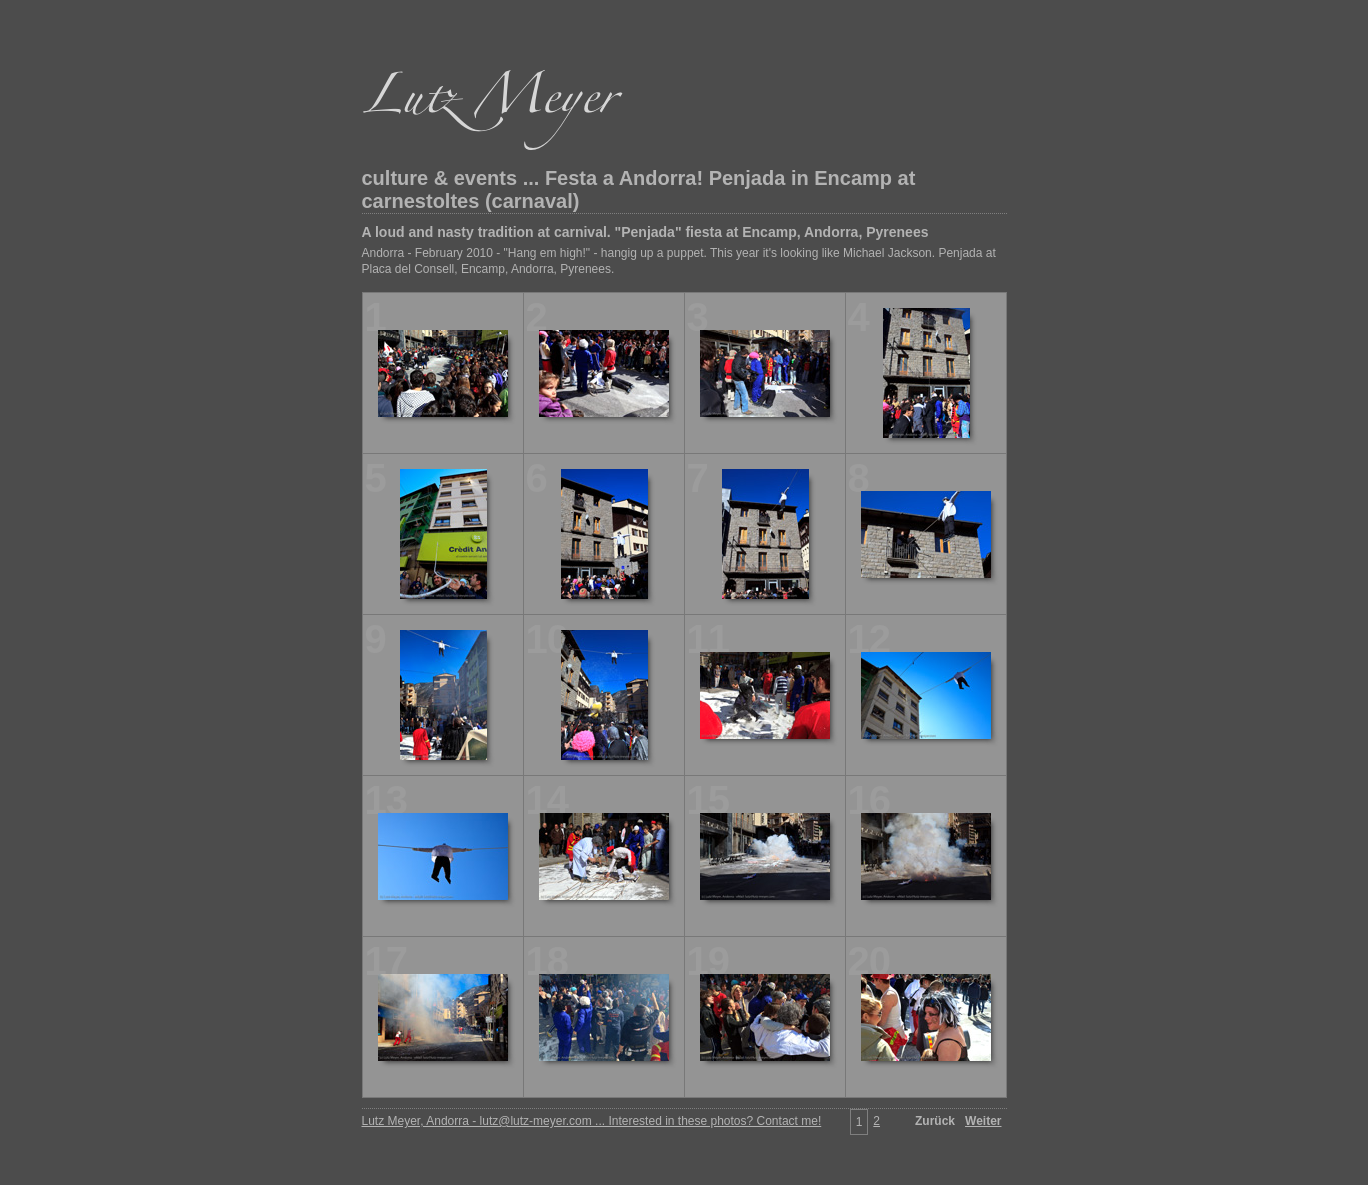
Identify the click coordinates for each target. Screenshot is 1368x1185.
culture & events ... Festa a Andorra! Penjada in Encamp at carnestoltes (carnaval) (639, 189)
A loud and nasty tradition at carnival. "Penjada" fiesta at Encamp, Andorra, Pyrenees (645, 232)
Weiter (983, 1121)
